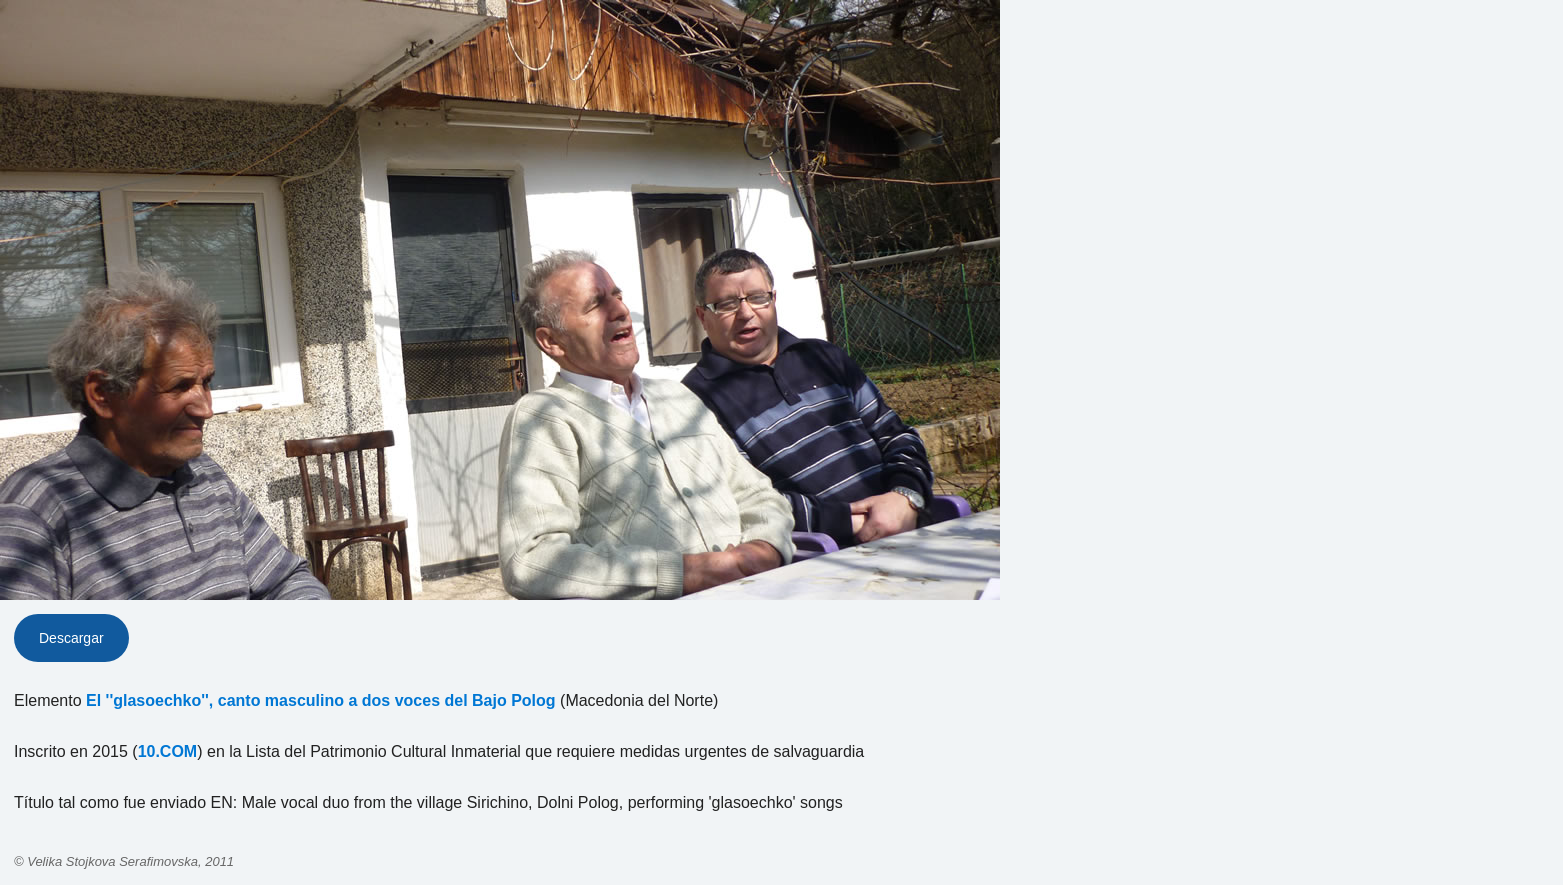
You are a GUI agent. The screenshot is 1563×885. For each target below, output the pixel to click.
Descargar (71, 638)
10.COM (168, 751)
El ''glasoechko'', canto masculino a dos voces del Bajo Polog (321, 700)
